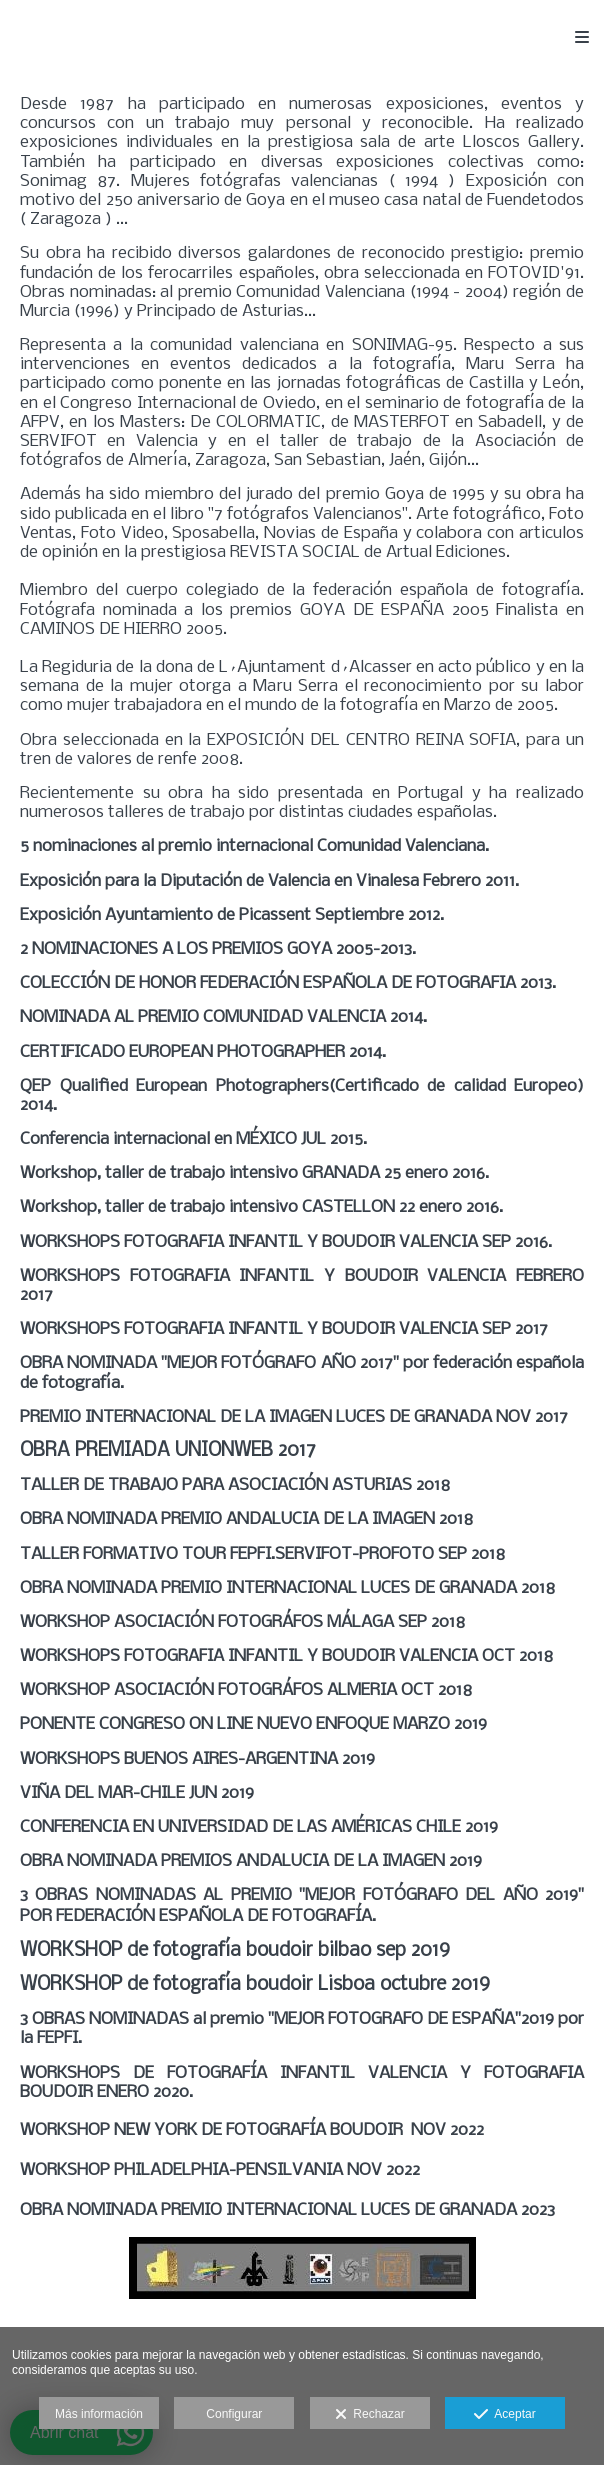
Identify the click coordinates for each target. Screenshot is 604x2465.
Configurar (234, 2414)
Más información (99, 2414)
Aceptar (504, 2415)
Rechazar (370, 2415)
